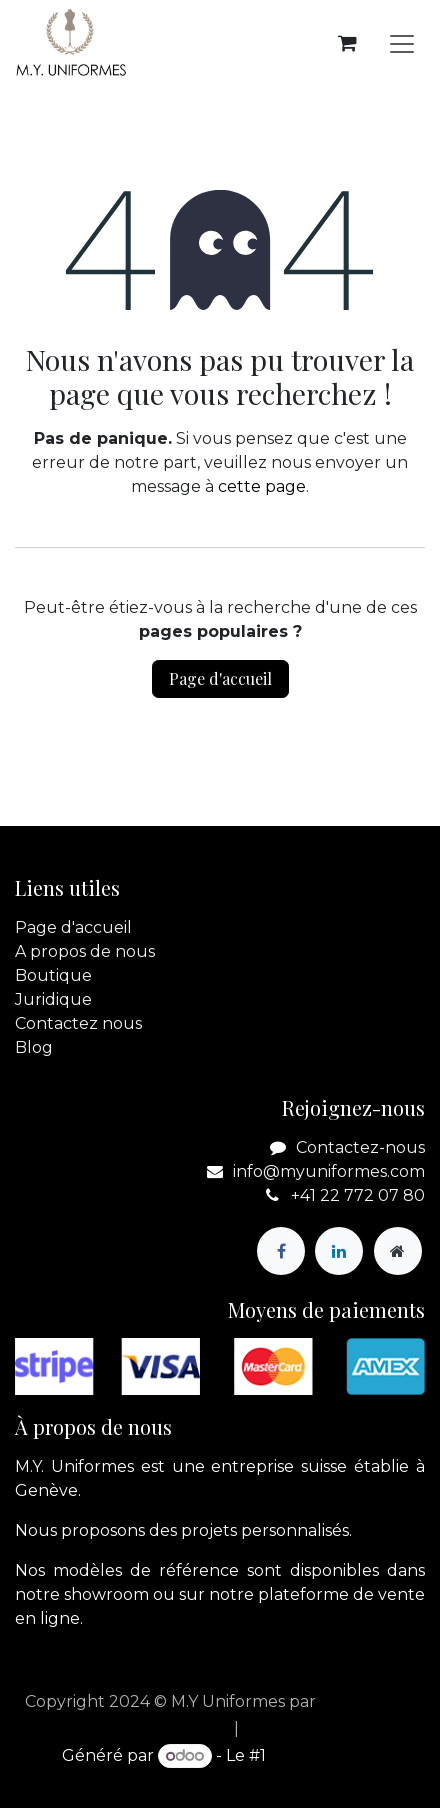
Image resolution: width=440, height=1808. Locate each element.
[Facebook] (281, 1251)
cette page (262, 486)
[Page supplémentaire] (398, 1251)
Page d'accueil (220, 678)
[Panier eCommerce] (347, 43)
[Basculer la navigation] (402, 43)
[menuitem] (173, 1729)
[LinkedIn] (339, 1251)
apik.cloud (361, 1701)
